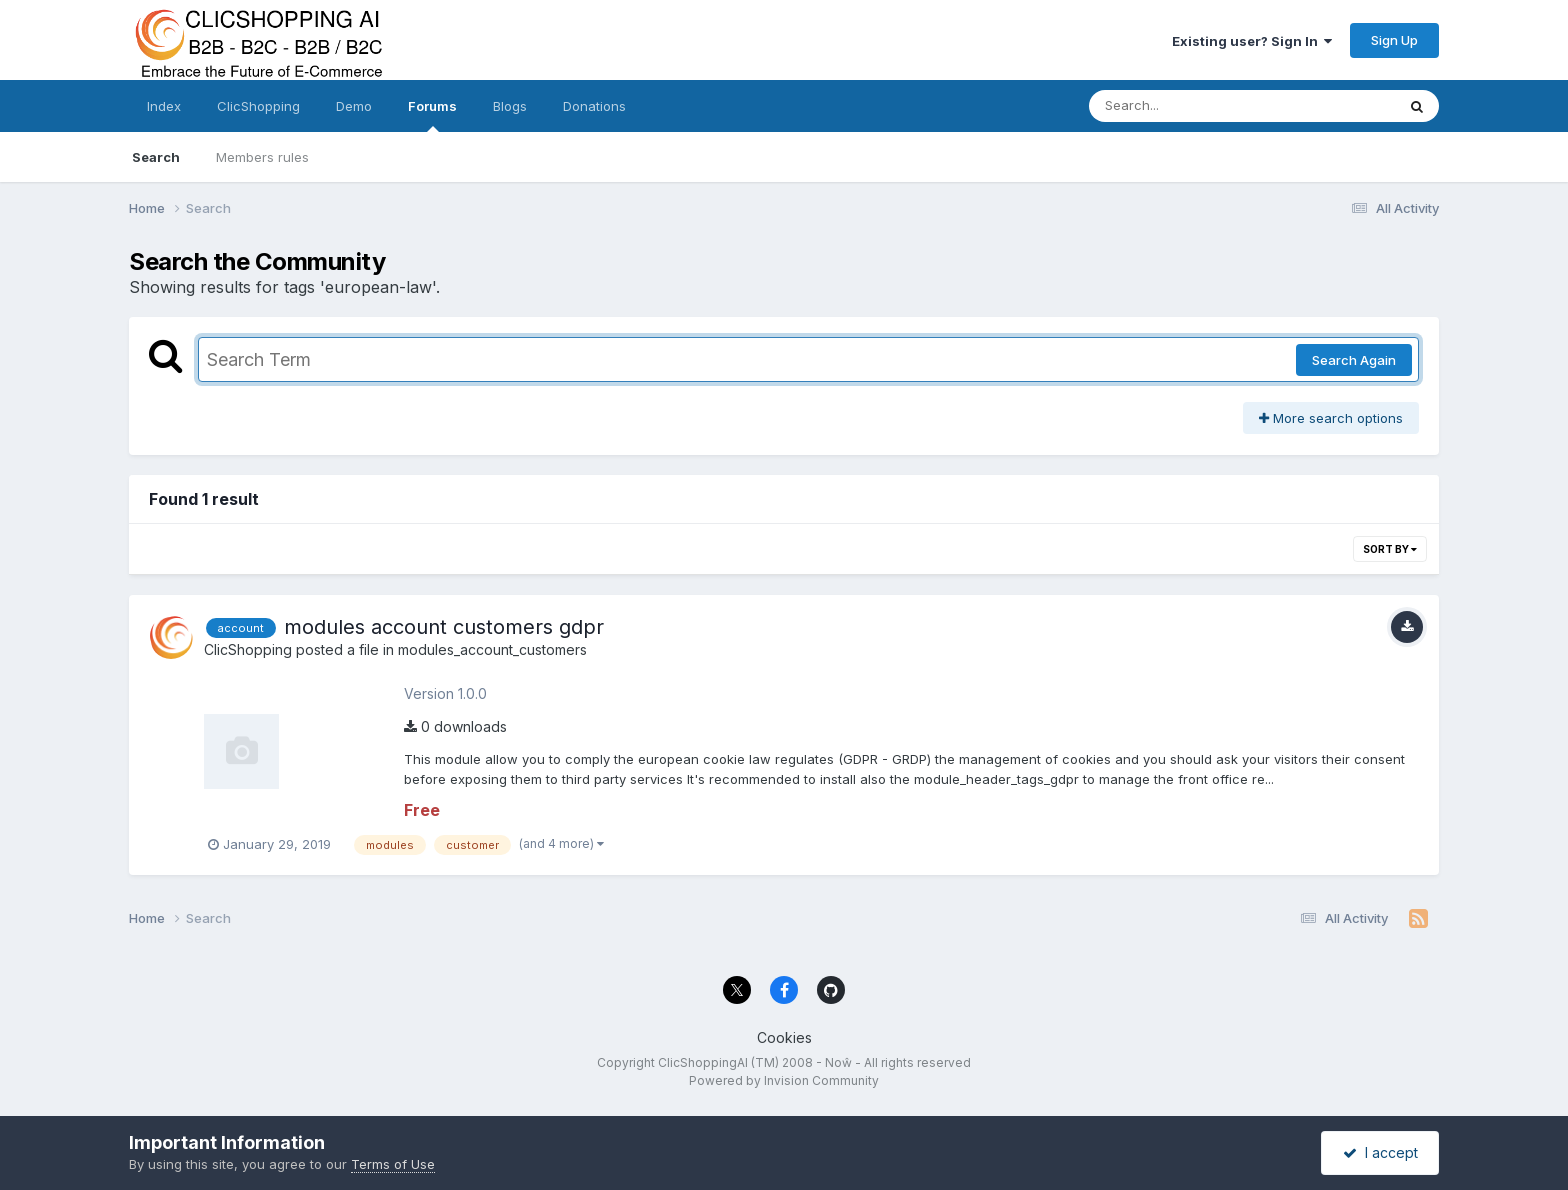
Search (156, 157)
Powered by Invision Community (784, 1080)
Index (164, 106)
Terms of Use (393, 1164)
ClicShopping (258, 106)
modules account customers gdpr (444, 627)
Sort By (1390, 549)
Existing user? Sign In (1252, 41)
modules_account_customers (492, 649)
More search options (1331, 418)
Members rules (262, 157)
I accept (1380, 1152)
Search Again (1354, 360)
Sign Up (1394, 40)
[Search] (1187, 106)
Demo (354, 106)
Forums (432, 115)
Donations (594, 106)
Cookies (784, 1037)
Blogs (510, 106)
